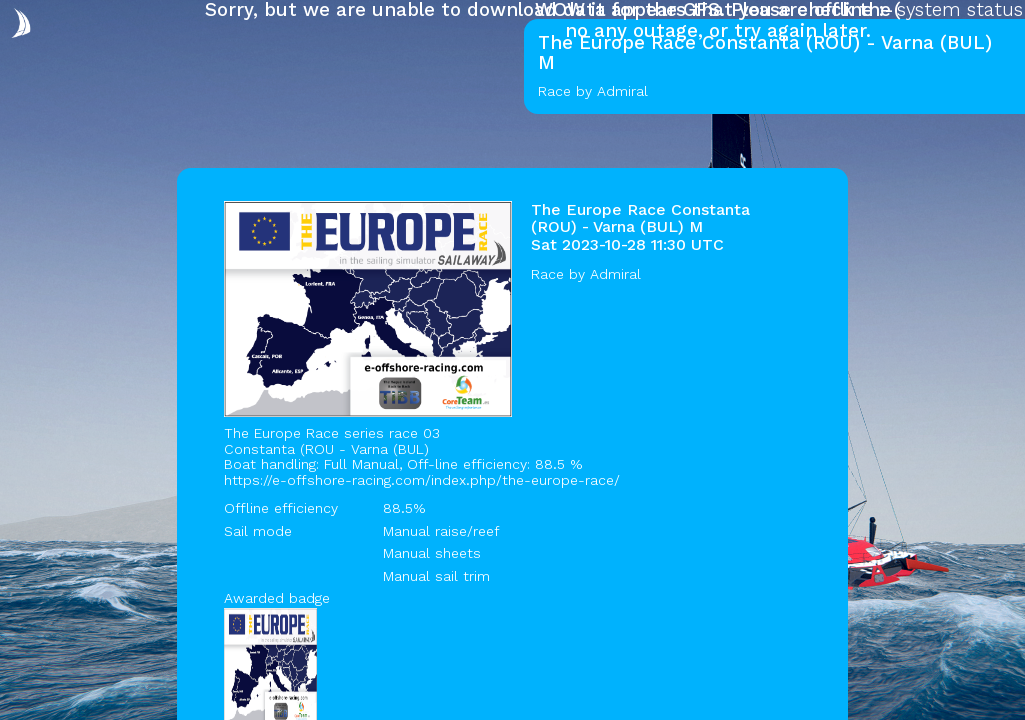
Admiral (615, 274)
